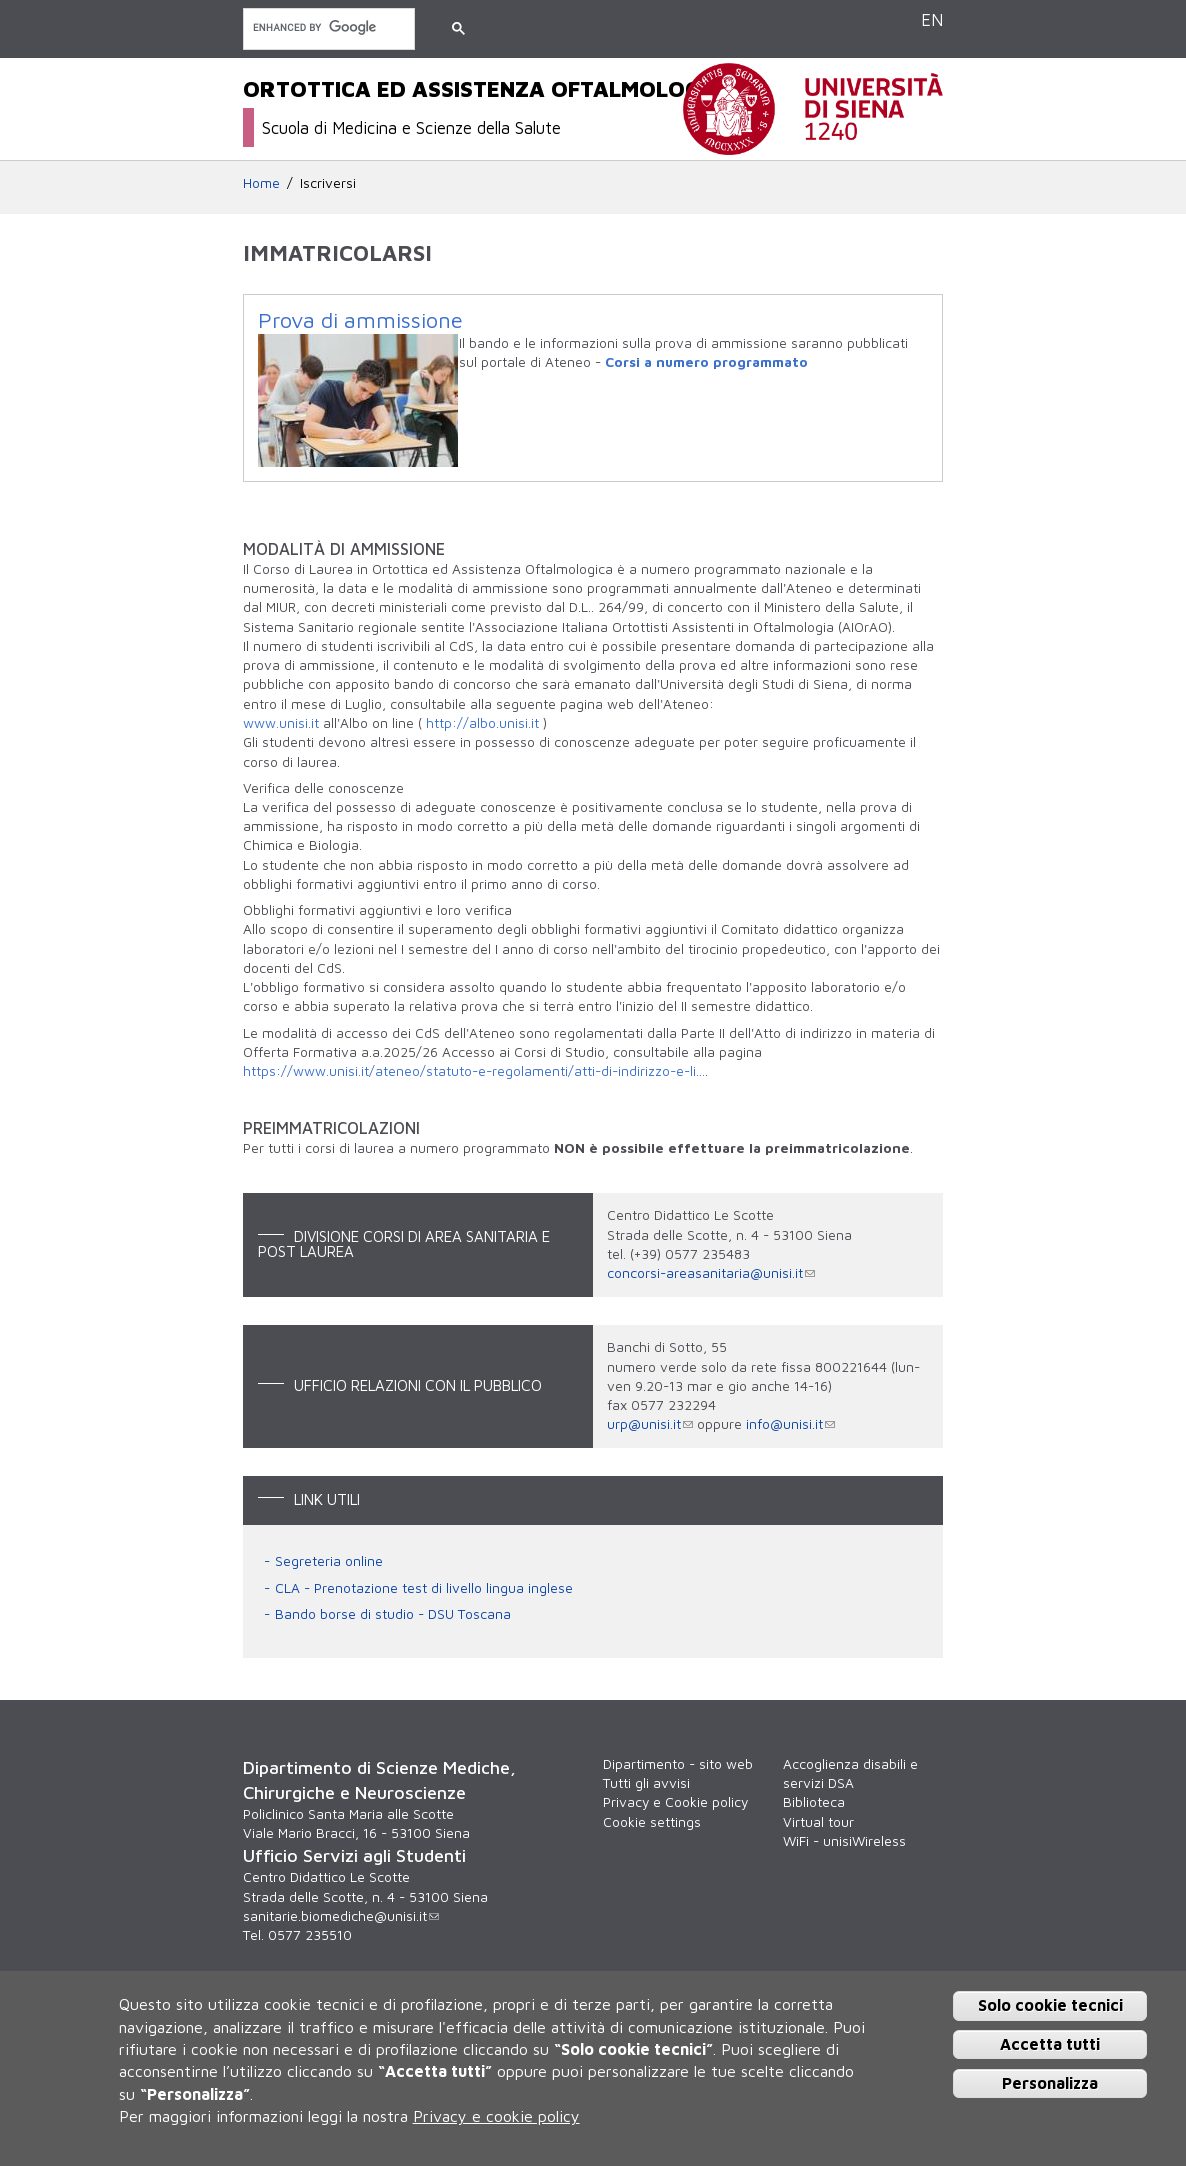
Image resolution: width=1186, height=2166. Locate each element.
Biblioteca (814, 1802)
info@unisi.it (790, 1424)
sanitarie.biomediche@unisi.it (341, 1916)
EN (932, 19)
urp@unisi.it (650, 1424)
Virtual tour (818, 1822)
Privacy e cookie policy (496, 2116)
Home (261, 183)
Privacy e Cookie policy (675, 1802)
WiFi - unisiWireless (844, 1841)
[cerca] (327, 27)
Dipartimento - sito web (678, 1764)
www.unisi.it (281, 723)
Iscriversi (328, 183)
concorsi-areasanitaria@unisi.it (711, 1273)
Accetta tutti (1050, 2044)
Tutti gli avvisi (646, 1783)
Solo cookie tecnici (1050, 2005)
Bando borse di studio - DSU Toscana (393, 1614)
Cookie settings (652, 1822)
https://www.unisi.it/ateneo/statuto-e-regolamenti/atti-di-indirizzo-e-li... (474, 1071)
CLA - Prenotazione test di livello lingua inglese (424, 1588)
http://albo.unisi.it (482, 723)
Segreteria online (329, 1561)
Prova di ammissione (360, 320)
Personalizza (1050, 2083)
